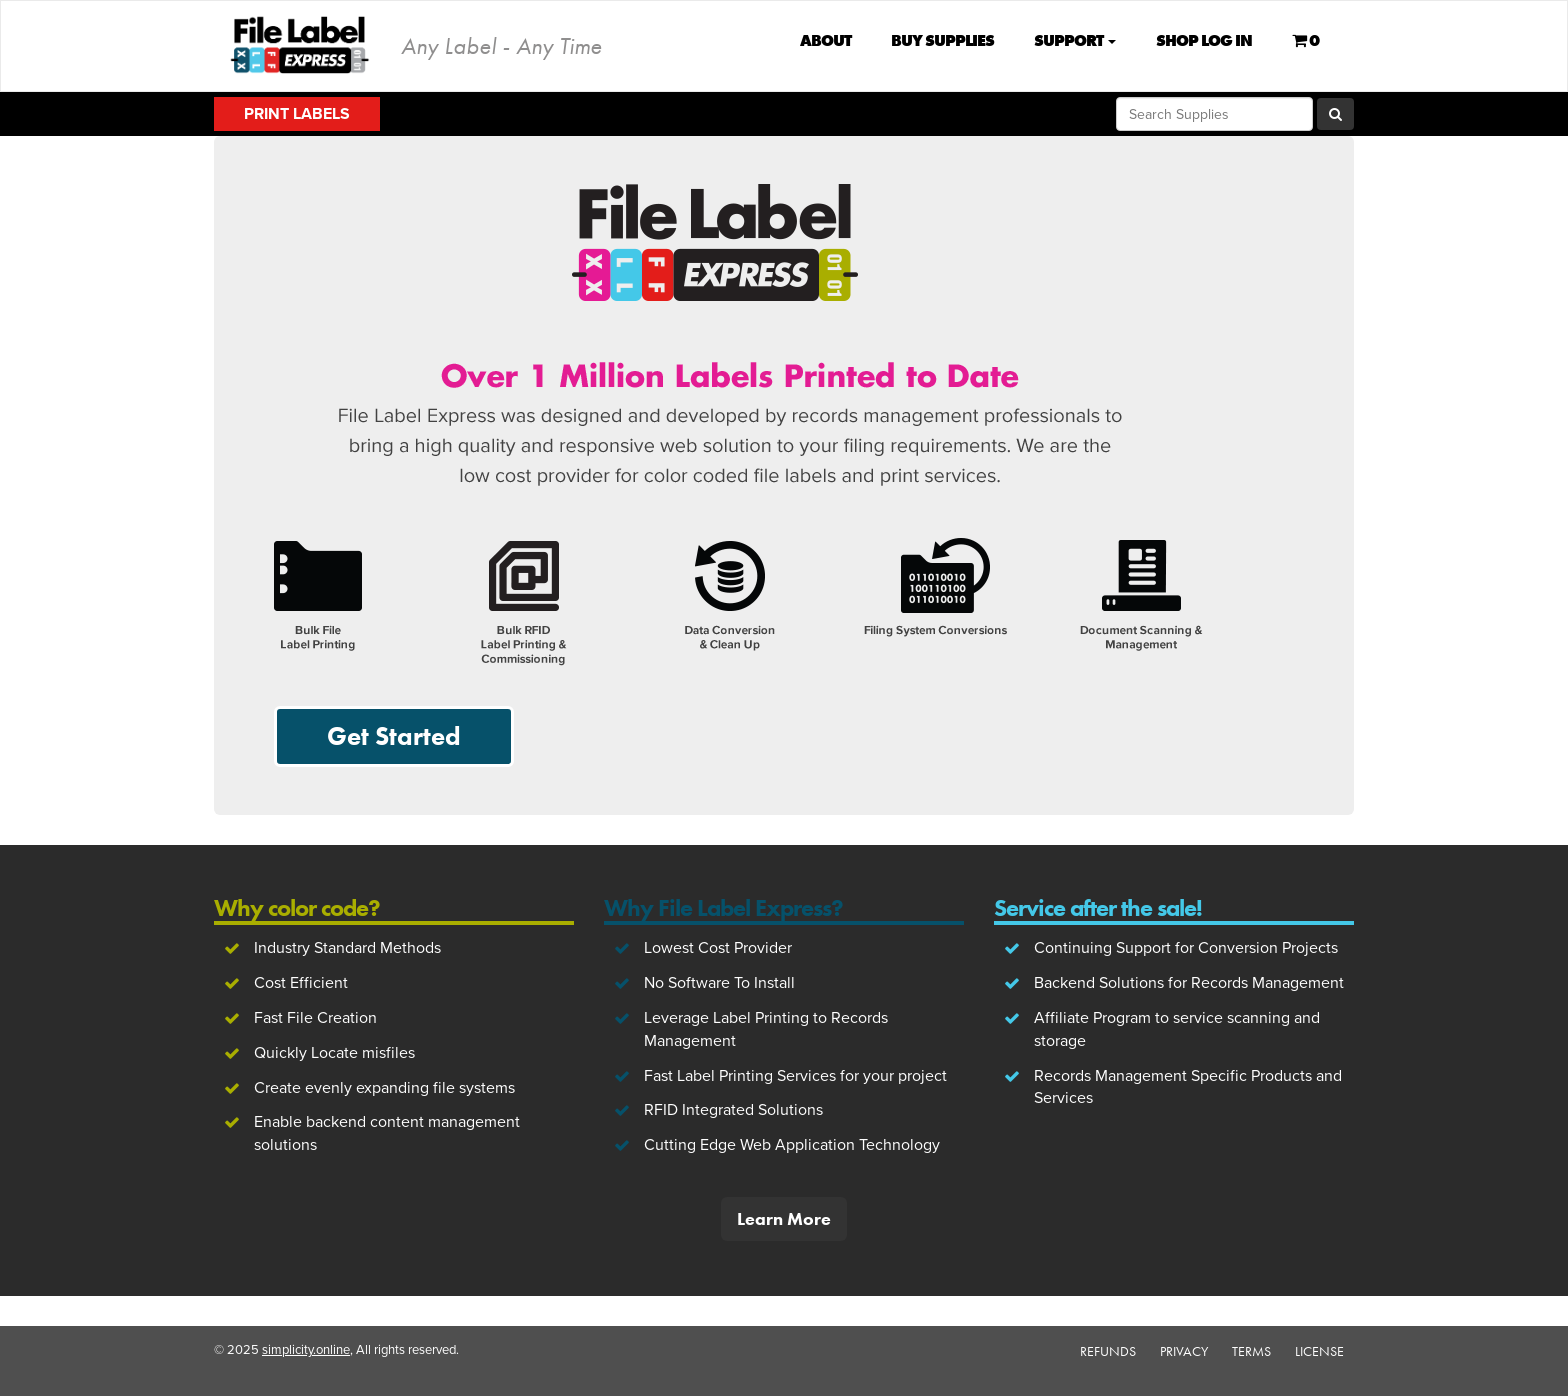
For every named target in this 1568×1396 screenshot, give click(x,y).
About (825, 41)
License (1319, 1351)
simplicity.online (306, 1350)
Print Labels (297, 114)
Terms (1251, 1351)
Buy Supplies (942, 41)
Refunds (1108, 1351)
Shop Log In (1204, 41)
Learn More (784, 1218)
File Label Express (301, 44)
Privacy (1184, 1351)
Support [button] (1075, 41)
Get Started (394, 736)
